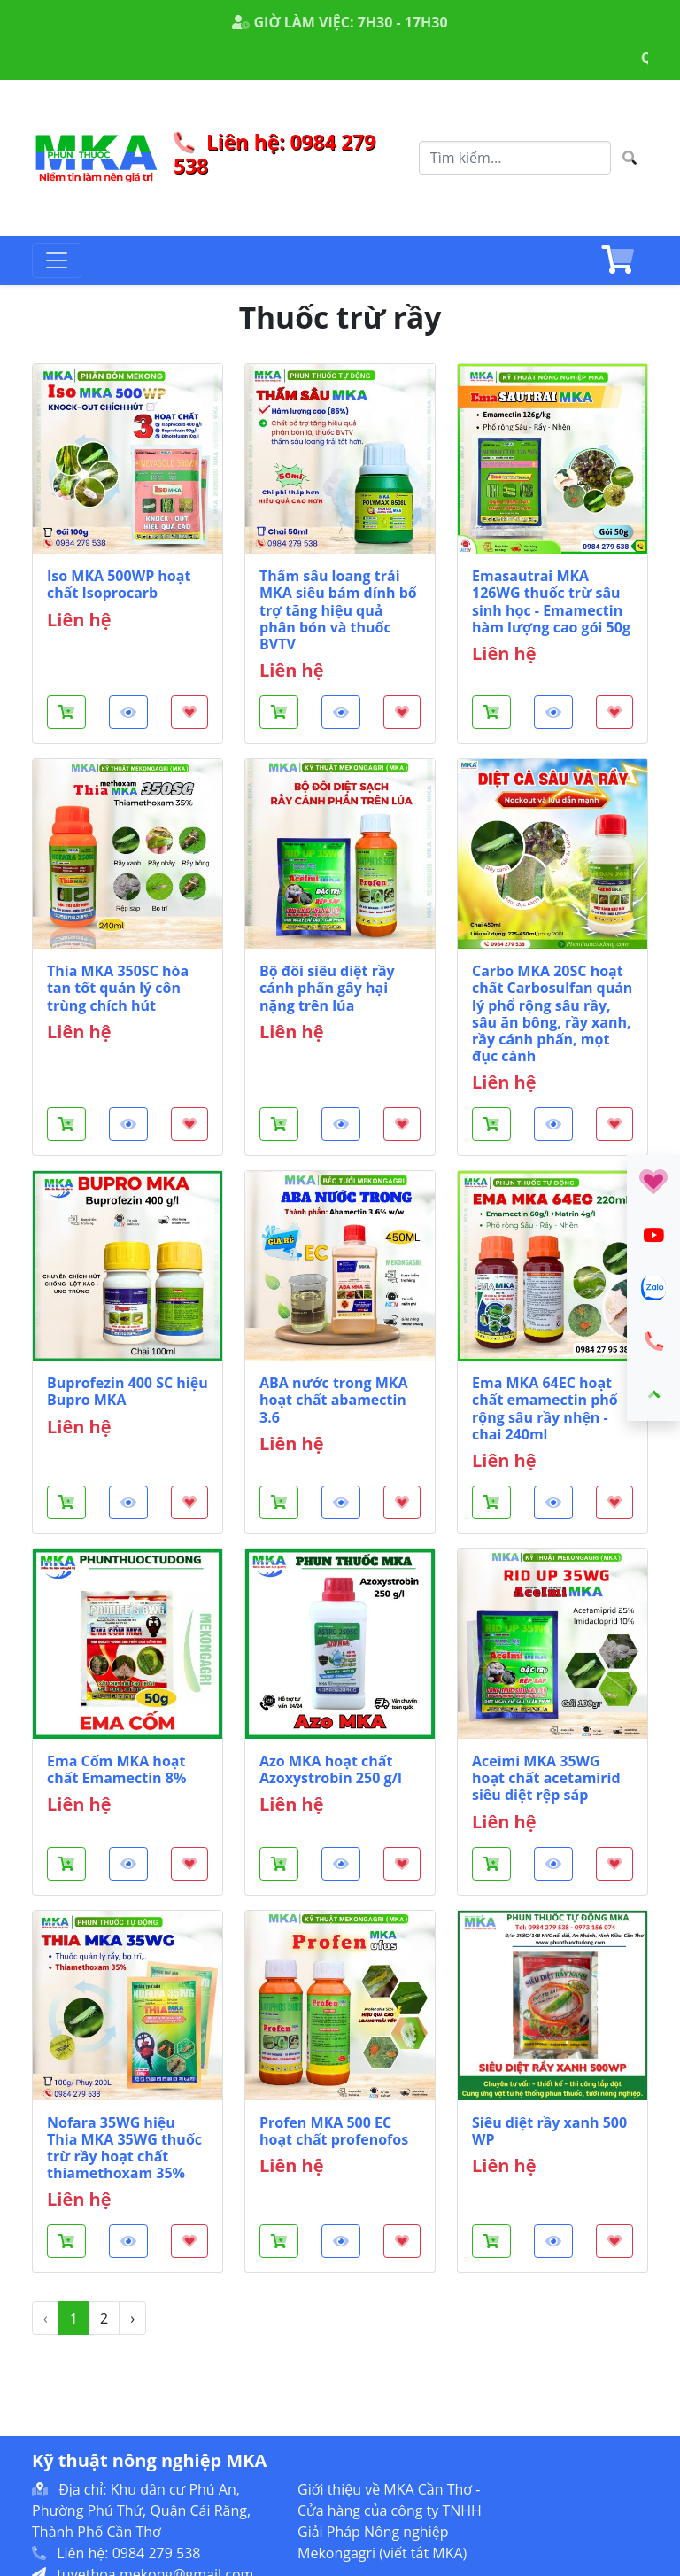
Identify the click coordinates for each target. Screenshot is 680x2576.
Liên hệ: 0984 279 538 (274, 154)
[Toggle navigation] (56, 260)
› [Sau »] (132, 2318)
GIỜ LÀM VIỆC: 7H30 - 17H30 (339, 22)
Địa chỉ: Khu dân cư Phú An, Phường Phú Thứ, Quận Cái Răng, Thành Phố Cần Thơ (141, 2510)
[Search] (515, 158)
